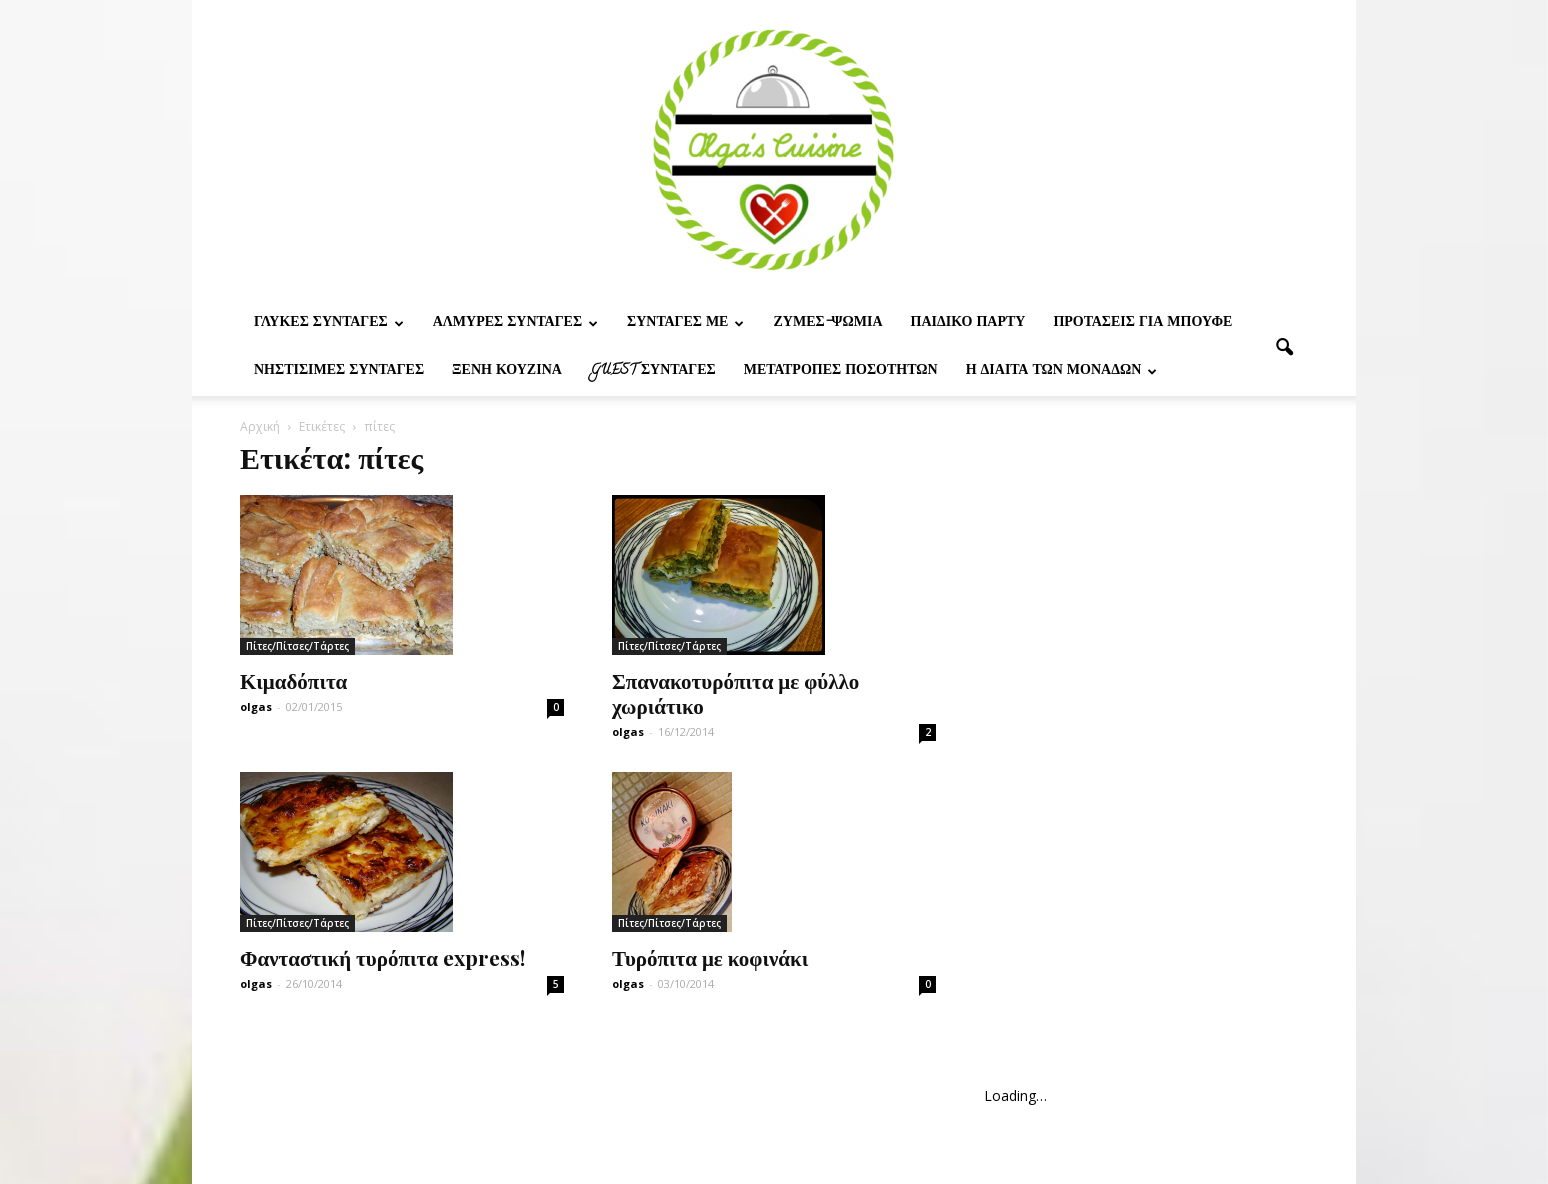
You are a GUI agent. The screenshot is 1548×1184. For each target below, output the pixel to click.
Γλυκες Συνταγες (329, 323)
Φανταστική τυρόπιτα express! (382, 957)
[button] (1284, 348)
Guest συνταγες (653, 371)
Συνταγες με (685, 323)
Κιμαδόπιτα (293, 680)
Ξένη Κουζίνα (507, 371)
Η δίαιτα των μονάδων (1062, 371)
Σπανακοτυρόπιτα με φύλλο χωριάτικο (735, 692)
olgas (256, 706)
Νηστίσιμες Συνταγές (339, 371)
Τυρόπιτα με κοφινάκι (710, 957)
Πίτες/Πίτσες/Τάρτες (297, 646)
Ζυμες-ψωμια (827, 323)
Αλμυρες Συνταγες (515, 323)
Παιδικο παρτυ (968, 323)
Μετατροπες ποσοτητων (841, 371)
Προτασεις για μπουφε (1142, 323)
